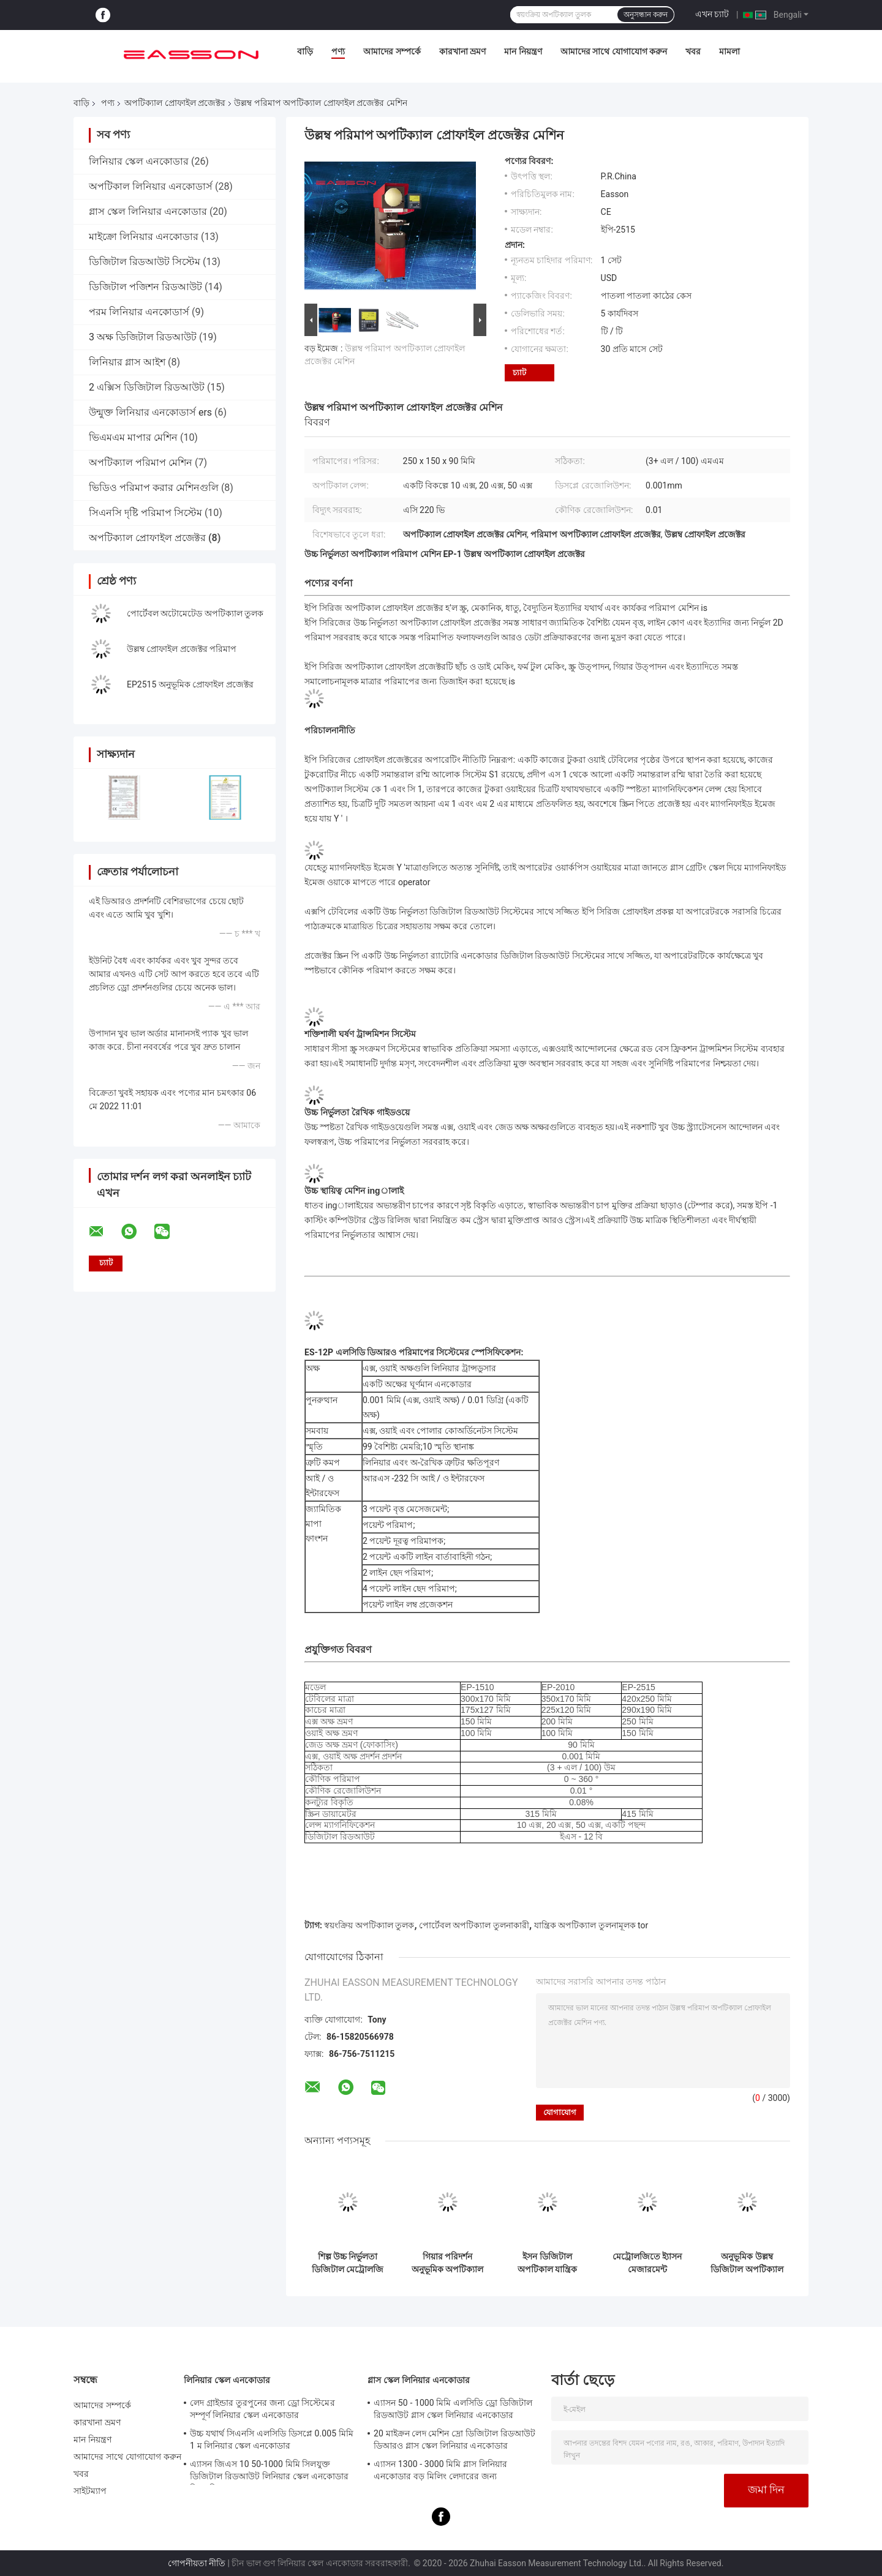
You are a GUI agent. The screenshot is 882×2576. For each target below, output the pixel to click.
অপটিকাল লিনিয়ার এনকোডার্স (151, 186)
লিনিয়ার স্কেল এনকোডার (139, 161)
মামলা (729, 51)
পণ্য (338, 51)
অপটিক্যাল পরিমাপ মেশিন (140, 462)
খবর (693, 51)
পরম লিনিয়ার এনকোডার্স (139, 312)
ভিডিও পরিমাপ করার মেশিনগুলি (154, 487)
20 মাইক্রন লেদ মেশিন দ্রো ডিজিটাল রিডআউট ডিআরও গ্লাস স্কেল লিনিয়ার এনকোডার (454, 2439)
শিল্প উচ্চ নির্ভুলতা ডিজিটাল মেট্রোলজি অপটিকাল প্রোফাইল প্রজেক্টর (347, 2263)
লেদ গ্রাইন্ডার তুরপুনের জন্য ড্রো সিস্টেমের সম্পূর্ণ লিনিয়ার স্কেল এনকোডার (262, 2409)
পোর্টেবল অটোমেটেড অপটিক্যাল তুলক (195, 613)
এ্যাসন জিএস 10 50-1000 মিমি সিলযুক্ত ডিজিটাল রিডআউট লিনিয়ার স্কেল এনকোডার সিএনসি (269, 2472)
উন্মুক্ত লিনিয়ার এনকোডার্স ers (150, 412)
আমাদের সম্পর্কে (391, 51)
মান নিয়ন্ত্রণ (522, 51)
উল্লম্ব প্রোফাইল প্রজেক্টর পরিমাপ (181, 649)
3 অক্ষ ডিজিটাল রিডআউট (143, 337)
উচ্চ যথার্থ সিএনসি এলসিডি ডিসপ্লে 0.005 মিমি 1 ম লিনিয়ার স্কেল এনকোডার (271, 2439)
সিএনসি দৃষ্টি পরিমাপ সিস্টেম (145, 513)
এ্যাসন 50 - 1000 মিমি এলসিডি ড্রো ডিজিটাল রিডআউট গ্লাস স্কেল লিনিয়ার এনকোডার (453, 2409)
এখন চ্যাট (712, 14)
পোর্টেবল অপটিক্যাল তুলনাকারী (474, 1925)
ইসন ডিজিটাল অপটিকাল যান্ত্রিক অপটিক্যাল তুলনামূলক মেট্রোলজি (547, 2263)
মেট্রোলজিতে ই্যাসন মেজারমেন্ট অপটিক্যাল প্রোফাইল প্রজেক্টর (646, 2263)
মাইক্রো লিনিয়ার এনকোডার (143, 236)
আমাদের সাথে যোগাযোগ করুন (613, 51)
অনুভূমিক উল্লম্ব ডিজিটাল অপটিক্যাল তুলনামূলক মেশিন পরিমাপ (746, 2263)
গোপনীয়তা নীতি (196, 2563)
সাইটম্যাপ (90, 2491)
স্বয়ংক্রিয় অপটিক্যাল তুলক (369, 1925)
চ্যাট (519, 372)
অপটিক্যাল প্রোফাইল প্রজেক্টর (174, 103)
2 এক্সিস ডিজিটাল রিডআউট (147, 387)
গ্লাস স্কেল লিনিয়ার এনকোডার (148, 211)
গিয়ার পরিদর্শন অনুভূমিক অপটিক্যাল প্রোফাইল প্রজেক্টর (447, 2263)
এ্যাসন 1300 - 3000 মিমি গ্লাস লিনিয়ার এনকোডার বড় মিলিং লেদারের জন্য (440, 2470)
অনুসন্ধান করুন (646, 14)
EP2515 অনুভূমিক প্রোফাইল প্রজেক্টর (190, 684)
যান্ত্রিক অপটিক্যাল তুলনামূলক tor (591, 1925)
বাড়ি (305, 51)
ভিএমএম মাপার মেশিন (133, 437)
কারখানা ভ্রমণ (462, 51)
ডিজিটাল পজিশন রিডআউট (145, 287)
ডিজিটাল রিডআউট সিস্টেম (144, 262)
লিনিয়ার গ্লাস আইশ (127, 362)
